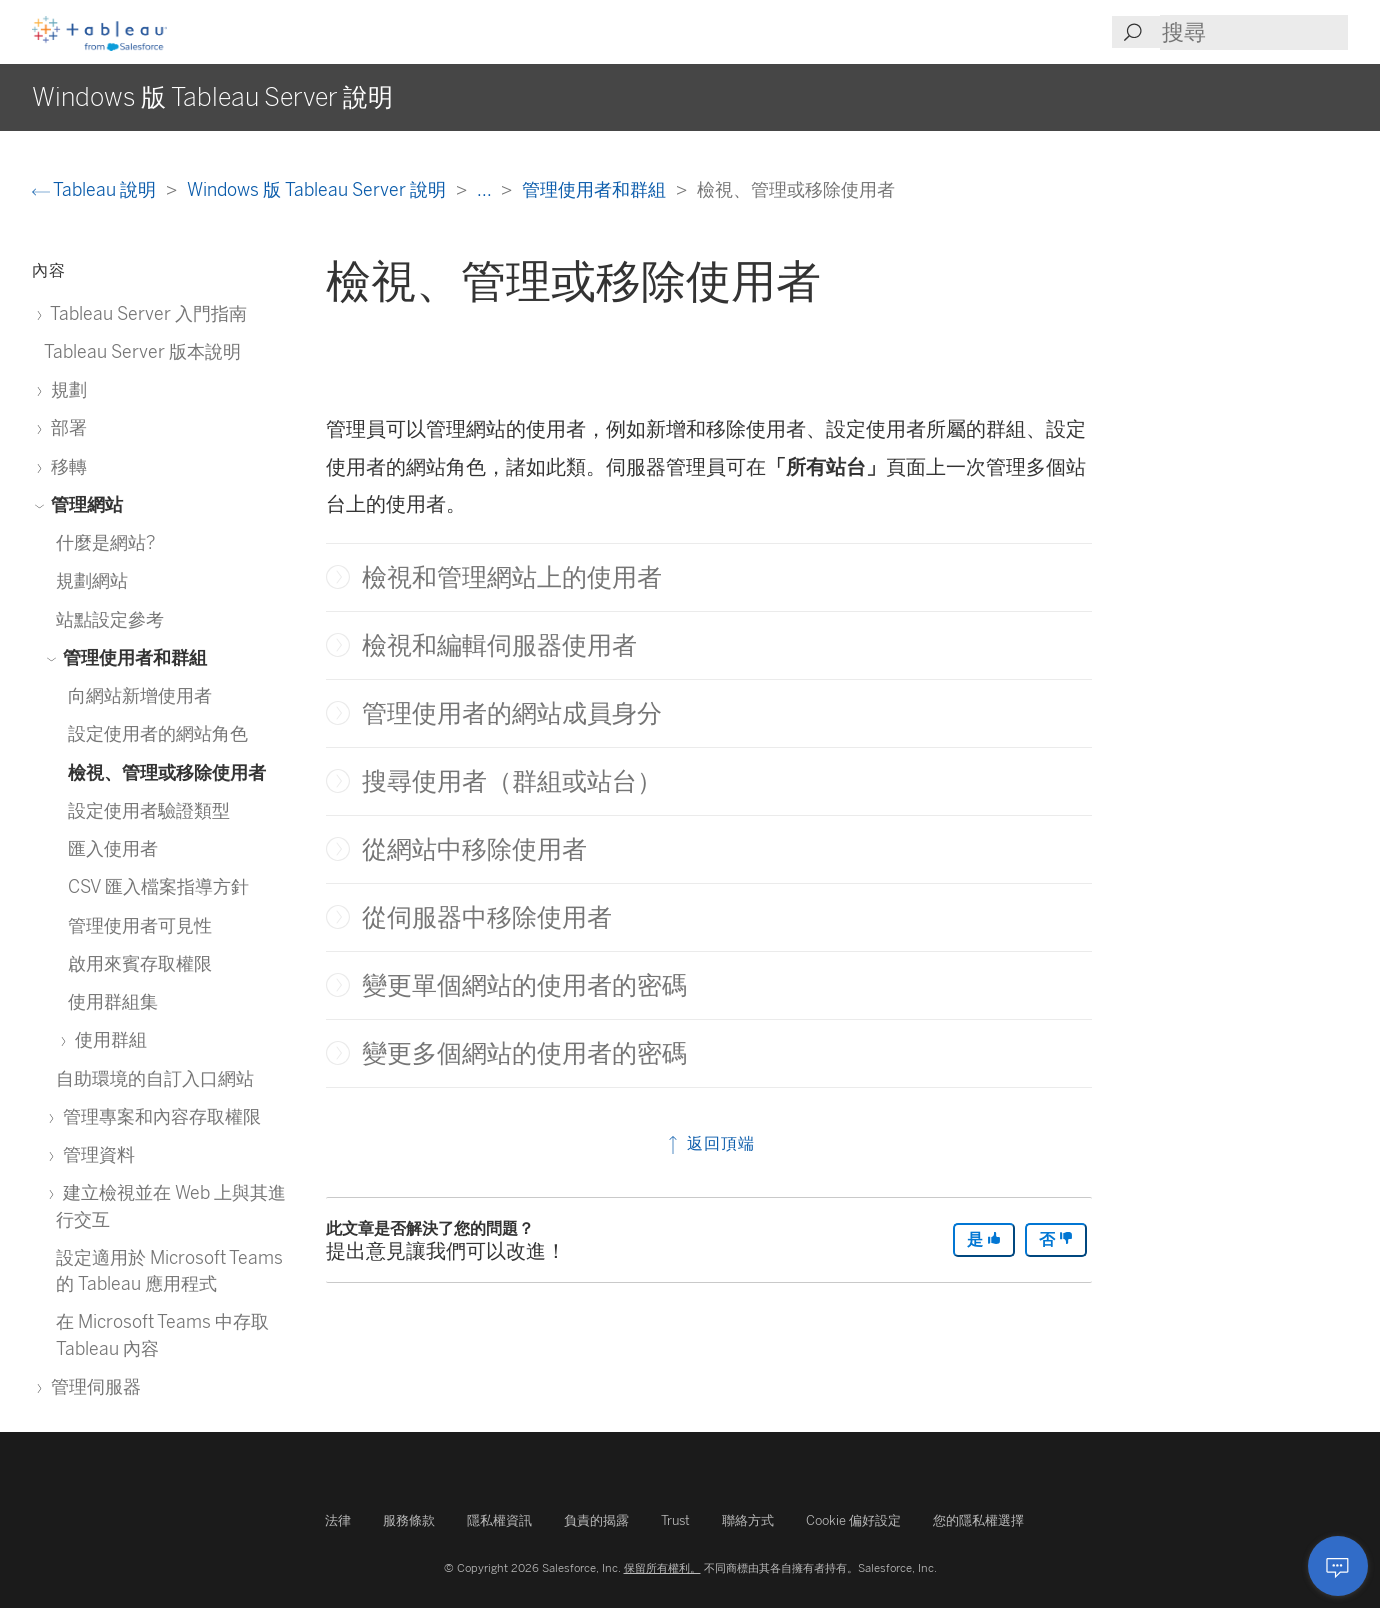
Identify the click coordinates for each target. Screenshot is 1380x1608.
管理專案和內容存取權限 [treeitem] (158, 1116)
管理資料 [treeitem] (95, 1154)
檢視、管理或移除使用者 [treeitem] (167, 772)
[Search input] (1254, 32)
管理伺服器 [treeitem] (92, 1386)
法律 (338, 1520)
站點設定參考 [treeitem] (110, 619)
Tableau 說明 (96, 189)
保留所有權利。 (662, 1568)
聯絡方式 (748, 1520)
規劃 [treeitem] (65, 389)
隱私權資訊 (499, 1520)
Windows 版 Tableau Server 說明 (318, 189)
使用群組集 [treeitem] (113, 1001)
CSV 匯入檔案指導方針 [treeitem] (158, 886)
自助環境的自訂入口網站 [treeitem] (155, 1078)
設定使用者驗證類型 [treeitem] (149, 810)
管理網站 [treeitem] (83, 504)
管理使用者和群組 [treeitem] (131, 657)
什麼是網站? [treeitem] (105, 542)
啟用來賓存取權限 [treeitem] (140, 963)
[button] (338, 577)
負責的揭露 (596, 1520)
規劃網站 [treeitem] (92, 580)
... (486, 189)
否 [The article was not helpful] (1056, 1239)
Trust (675, 1520)
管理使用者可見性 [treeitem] (140, 925)
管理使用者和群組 (596, 189)
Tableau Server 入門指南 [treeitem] (145, 313)
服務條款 (409, 1520)
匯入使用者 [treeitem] (113, 848)
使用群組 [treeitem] (107, 1039)
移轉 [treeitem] (65, 466)
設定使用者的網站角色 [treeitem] (158, 733)
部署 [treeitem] (65, 427)
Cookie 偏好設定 (853, 1520)
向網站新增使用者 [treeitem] (140, 695)
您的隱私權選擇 (978, 1520)
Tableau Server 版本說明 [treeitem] (142, 351)
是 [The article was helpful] (984, 1239)
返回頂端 (709, 1143)
